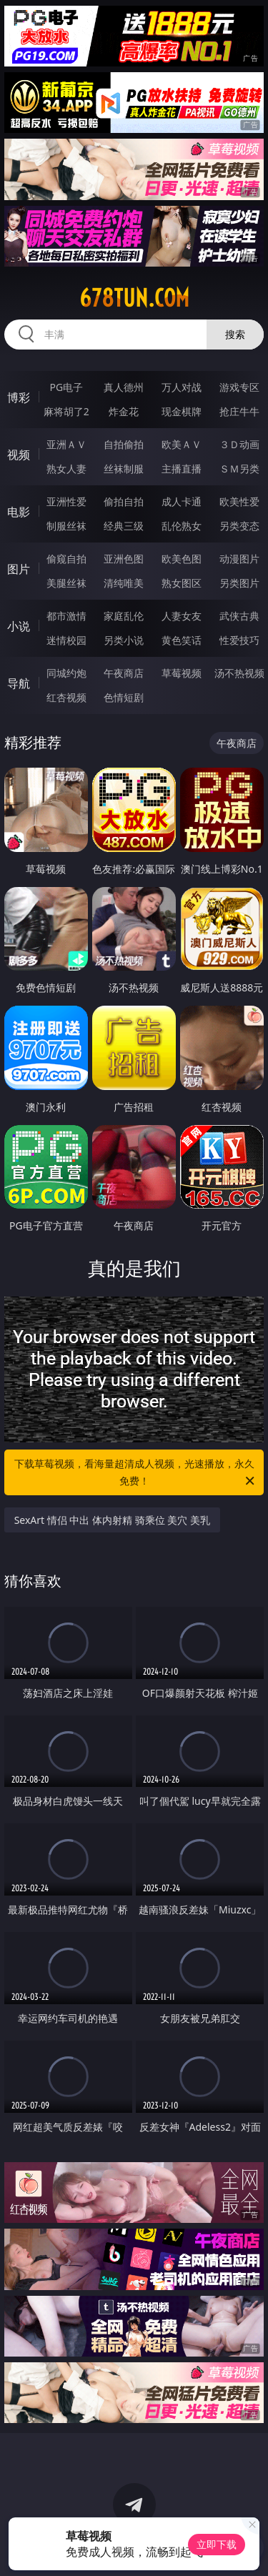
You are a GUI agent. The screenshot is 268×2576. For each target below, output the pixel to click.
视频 (18, 454)
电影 (18, 512)
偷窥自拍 (66, 558)
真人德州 (124, 387)
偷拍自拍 (124, 501)
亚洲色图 (124, 558)
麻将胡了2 (66, 411)
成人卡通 (182, 501)
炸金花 (124, 411)
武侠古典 (239, 616)
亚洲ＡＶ (66, 444)
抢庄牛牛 (239, 411)
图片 (18, 569)
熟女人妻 (66, 468)
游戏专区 (239, 387)
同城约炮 (66, 673)
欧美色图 (182, 558)
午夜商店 (124, 673)
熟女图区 (182, 583)
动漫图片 (239, 558)
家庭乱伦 (124, 616)
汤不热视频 (239, 673)
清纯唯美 (124, 583)
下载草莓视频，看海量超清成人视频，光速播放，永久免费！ (135, 1473)
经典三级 (124, 525)
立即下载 (217, 2544)
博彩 (18, 397)
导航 (18, 683)
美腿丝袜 (66, 583)
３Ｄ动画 (239, 444)
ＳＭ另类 (239, 468)
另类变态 (239, 525)
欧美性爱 (239, 501)
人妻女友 (182, 616)
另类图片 (239, 583)
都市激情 (66, 616)
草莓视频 (182, 673)
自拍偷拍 (124, 444)
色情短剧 (124, 697)
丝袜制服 (124, 468)
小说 (18, 626)
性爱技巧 (239, 640)
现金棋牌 (182, 411)
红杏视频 (66, 697)
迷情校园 (66, 640)
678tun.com (134, 298)
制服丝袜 (66, 525)
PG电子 (66, 387)
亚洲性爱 (66, 501)
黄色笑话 (182, 640)
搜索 (235, 334)
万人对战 (182, 387)
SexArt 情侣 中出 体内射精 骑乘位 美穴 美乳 (112, 1520)
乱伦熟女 (182, 525)
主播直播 (182, 468)
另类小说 (124, 640)
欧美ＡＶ (182, 444)
